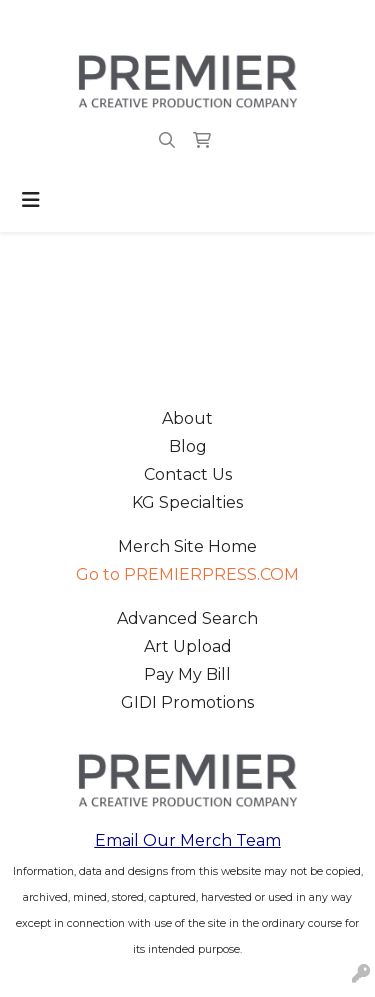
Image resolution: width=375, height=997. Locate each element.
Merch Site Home (187, 546)
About (187, 418)
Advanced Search (187, 618)
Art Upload (188, 646)
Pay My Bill (187, 674)
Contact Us (188, 474)
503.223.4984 (68, 21)
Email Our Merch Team (188, 840)
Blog (188, 446)
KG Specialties (187, 502)
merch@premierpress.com (243, 21)
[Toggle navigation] (31, 200)
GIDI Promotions (187, 702)
